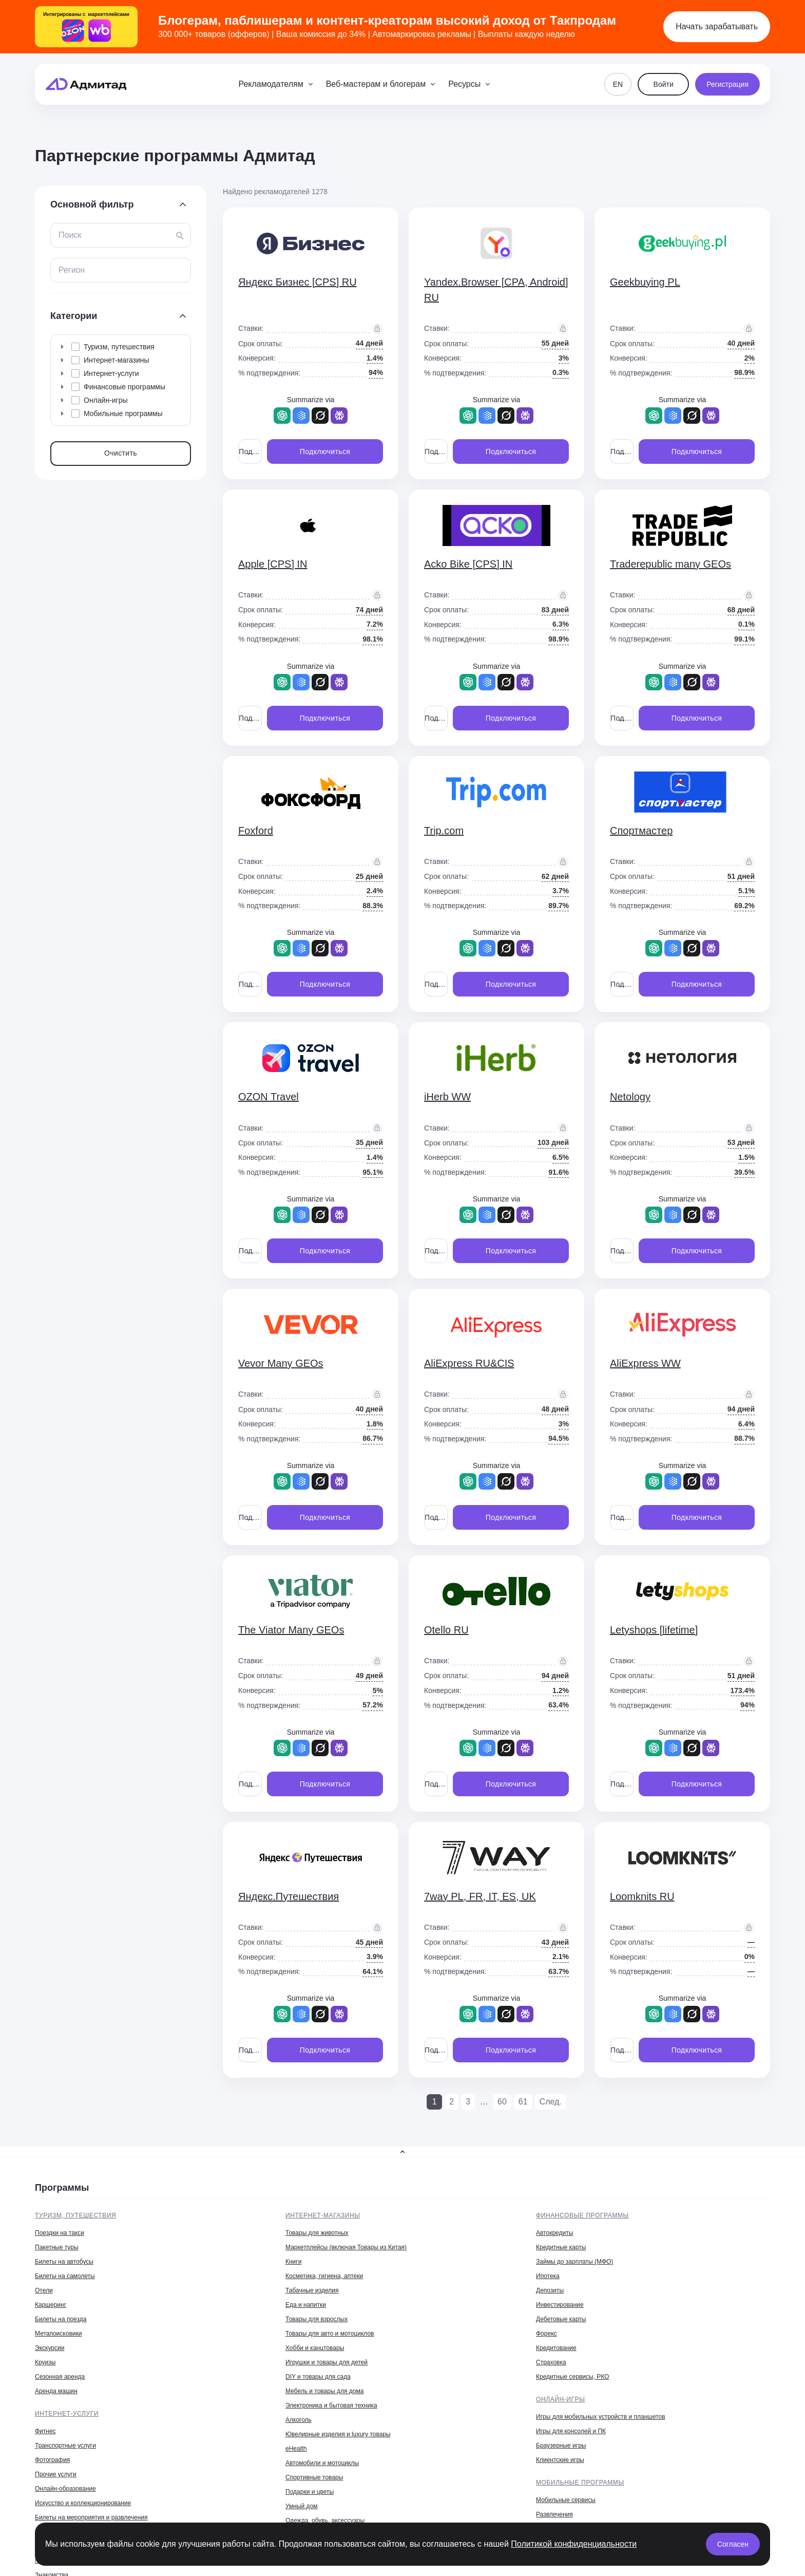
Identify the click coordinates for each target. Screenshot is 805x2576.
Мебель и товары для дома (324, 2391)
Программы (62, 2188)
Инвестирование (560, 2304)
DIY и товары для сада (318, 2376)
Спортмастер (641, 830)
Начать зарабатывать (717, 26)
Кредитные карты (561, 2247)
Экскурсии (49, 2348)
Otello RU (446, 1629)
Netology (630, 1096)
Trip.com (444, 830)
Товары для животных (317, 2232)
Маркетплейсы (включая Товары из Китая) (346, 2247)
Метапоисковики (58, 2333)
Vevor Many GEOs (280, 1363)
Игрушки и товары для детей (326, 2362)
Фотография (52, 2460)
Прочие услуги (55, 2474)
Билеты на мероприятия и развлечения (91, 2517)
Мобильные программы (580, 2482)
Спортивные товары (314, 2477)
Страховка (551, 2362)
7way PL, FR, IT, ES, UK (480, 1896)
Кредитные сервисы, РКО (572, 2376)
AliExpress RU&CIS (469, 1363)
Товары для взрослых (316, 2319)
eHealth (295, 2448)
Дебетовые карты (561, 2319)
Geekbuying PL (645, 282)
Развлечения (554, 2514)
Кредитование (556, 2348)
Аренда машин (56, 2391)
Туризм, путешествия (75, 2215)
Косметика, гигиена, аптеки (324, 2276)
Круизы (45, 2362)
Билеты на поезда (60, 2319)
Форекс (546, 2333)
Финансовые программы (582, 2215)
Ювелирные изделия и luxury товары (338, 2434)
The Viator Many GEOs (291, 1629)
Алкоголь (298, 2419)
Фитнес (45, 2431)
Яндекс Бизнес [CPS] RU (297, 282)
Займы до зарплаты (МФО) (574, 2261)
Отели (44, 2290)
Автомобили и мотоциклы (322, 2463)
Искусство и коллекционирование (83, 2503)
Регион (72, 270)
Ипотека (548, 2276)
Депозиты (550, 2290)
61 (523, 2101)
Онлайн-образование (65, 2488)
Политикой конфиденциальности (574, 2544)
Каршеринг (50, 2304)
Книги (293, 2261)
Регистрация (727, 84)
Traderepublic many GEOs (670, 564)
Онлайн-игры (560, 2399)
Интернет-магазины (322, 2215)
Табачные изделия (311, 2290)
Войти (664, 84)
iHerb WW (447, 1096)
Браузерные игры (561, 2445)
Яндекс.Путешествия (288, 1896)
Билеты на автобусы (64, 2261)
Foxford (255, 830)
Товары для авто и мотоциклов (329, 2333)
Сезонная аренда (60, 2376)
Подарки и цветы (309, 2491)
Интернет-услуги (67, 2413)
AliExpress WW (645, 1363)
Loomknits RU (642, 1896)
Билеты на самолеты (65, 2276)
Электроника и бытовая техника (331, 2405)
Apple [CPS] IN (273, 564)
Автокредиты (554, 2232)
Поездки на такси (59, 2232)
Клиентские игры (560, 2460)
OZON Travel (268, 1096)
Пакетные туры (57, 2247)
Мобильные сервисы (566, 2500)
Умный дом (301, 2506)
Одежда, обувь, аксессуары (325, 2520)
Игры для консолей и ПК (571, 2431)
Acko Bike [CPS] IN (468, 564)
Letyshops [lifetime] (654, 1629)
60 (502, 2101)
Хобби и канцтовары (314, 2348)
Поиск (70, 235)
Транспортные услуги (65, 2445)
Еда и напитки (305, 2304)
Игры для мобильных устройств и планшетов (600, 2416)
